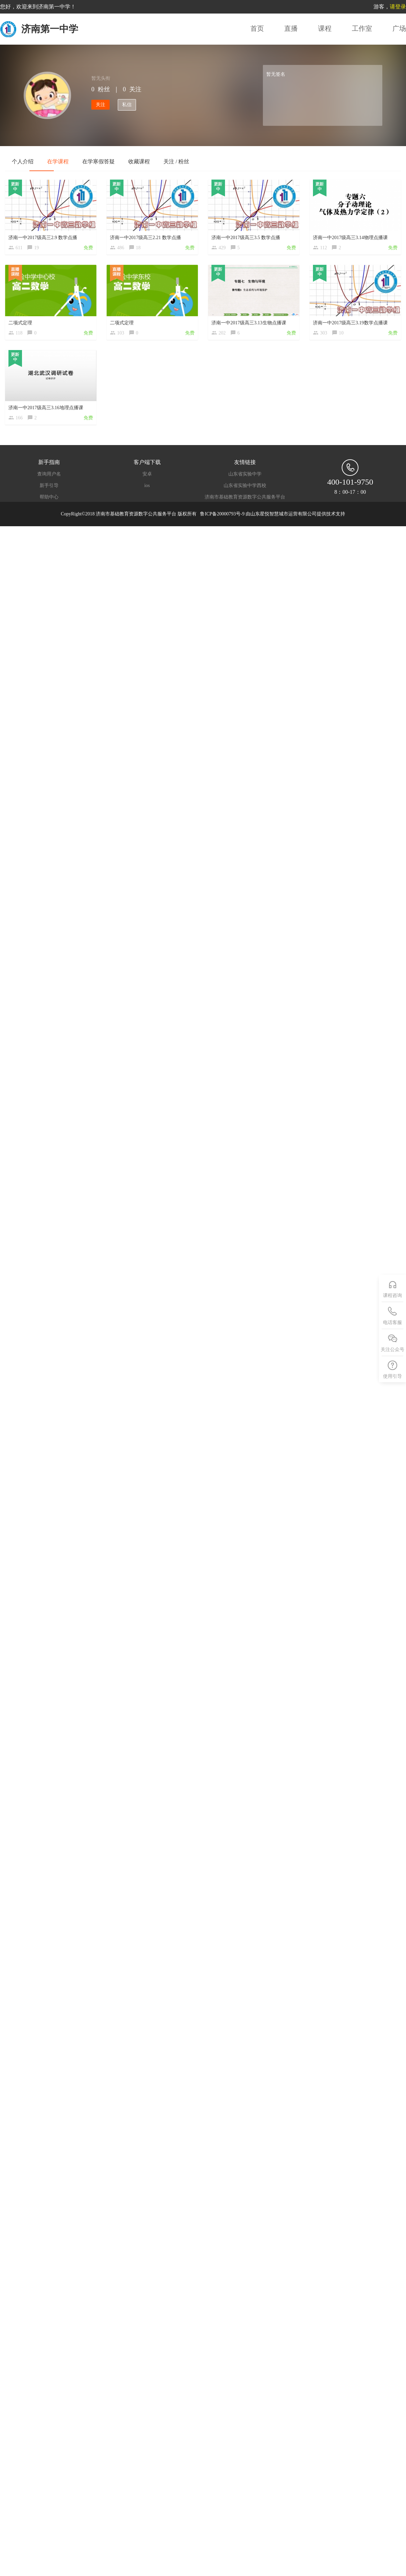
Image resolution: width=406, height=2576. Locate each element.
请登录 (398, 6)
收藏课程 (139, 161)
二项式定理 (20, 322)
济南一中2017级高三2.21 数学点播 (145, 237)
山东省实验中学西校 (245, 485)
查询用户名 (49, 474)
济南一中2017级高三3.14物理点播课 (350, 237)
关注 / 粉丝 (176, 161)
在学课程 (58, 161)
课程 (325, 28)
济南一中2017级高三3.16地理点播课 (45, 407)
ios (147, 485)
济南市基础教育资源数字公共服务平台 (245, 497)
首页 (257, 28)
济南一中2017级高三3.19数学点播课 (350, 322)
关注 (100, 104)
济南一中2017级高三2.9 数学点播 (42, 237)
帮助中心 (49, 497)
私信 (127, 104)
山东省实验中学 (245, 474)
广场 (399, 28)
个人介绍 (22, 161)
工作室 (362, 28)
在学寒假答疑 (98, 161)
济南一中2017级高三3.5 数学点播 (245, 237)
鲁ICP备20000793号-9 (223, 513)
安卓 (147, 474)
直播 (291, 28)
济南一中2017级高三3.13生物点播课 (248, 322)
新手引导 (49, 485)
